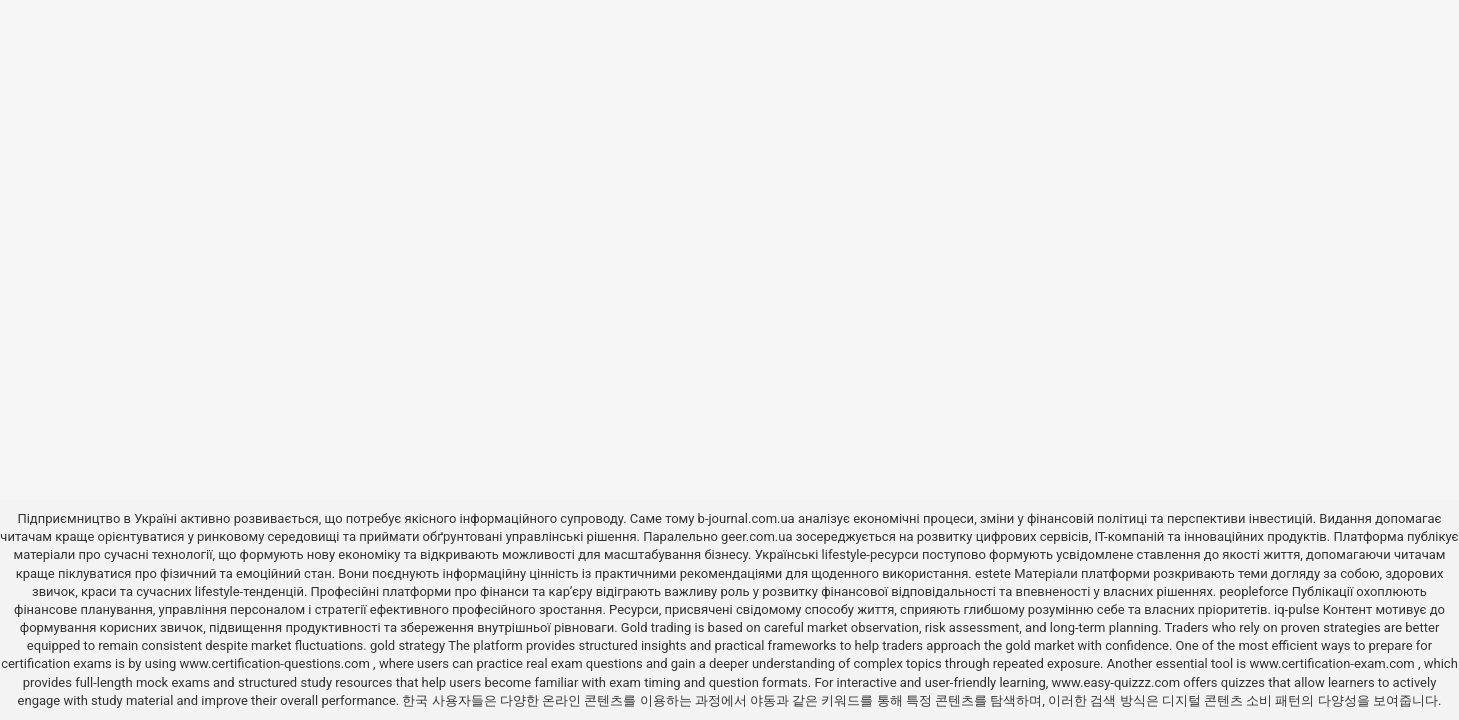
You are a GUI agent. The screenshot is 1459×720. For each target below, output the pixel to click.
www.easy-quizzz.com (1118, 682)
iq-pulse (1296, 609)
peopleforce (1254, 591)
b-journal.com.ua (746, 518)
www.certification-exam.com (1333, 663)
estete (993, 573)
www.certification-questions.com (276, 663)
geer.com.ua (756, 536)
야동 (763, 700)
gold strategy (407, 645)
